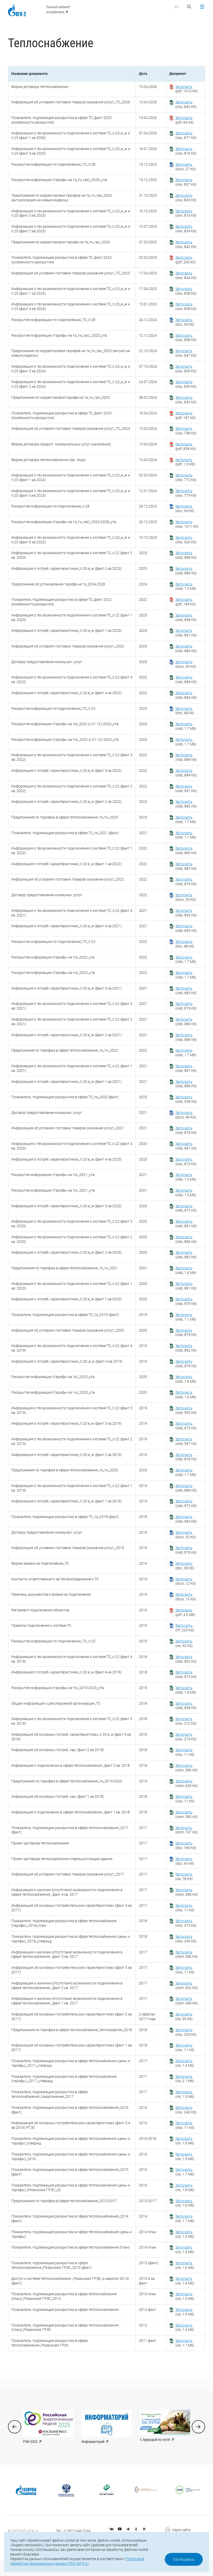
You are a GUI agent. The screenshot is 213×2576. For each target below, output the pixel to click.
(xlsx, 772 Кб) (185, 480)
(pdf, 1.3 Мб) (185, 465)
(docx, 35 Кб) (185, 668)
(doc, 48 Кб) (184, 715)
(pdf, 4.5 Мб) (185, 1622)
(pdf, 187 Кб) (185, 418)
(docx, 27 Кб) (185, 168)
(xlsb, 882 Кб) (186, 1263)
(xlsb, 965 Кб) (186, 1528)
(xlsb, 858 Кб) (186, 1716)
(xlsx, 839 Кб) (185, 371)
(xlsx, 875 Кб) (185, 152)
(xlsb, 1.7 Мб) (185, 731)
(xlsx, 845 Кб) (185, 402)
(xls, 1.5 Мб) (184, 2107)
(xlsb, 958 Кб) (186, 1106)
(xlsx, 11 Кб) (184, 1763)
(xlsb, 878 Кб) (186, 1372)
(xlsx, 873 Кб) (185, 1169)
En (176, 7)
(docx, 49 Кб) (185, 1122)
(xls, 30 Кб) (183, 2029)
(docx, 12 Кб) (185, 1591)
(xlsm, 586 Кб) (186, 1966)
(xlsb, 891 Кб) (186, 637)
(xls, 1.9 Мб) (184, 2326)
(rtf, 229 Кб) (184, 1638)
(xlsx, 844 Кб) (185, 277)
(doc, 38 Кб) (184, 1575)
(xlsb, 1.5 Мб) (185, 590)
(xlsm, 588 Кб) (186, 1904)
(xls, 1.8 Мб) (184, 2201)
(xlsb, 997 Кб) (186, 1450)
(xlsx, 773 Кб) (185, 496)
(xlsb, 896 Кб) (186, 1247)
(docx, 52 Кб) (185, 1544)
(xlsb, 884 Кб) (186, 652)
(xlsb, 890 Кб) (186, 856)
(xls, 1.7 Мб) (184, 2185)
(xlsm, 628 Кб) (186, 1794)
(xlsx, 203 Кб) (185, 2045)
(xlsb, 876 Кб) (186, 1137)
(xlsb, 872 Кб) (186, 1216)
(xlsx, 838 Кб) (185, 293)
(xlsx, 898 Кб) (185, 340)
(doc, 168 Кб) (185, 1857)
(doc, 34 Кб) (184, 324)
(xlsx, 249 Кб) (185, 1951)
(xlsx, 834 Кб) (185, 230)
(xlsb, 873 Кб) (186, 1435)
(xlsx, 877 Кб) (185, 136)
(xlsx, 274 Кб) (185, 1747)
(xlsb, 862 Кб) (186, 1669)
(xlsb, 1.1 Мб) (185, 840)
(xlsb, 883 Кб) (186, 871)
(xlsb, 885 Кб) (186, 809)
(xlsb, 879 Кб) (186, 887)
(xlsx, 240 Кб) (185, 2123)
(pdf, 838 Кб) (185, 449)
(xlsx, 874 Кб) (185, 215)
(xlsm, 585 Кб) (186, 1826)
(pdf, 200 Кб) (185, 261)
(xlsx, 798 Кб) (185, 434)
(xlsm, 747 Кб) (186, 1841)
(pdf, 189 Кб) (185, 606)
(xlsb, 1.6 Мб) (185, 1278)
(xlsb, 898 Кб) (186, 559)
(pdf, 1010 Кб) (186, 89)
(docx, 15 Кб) (185, 1607)
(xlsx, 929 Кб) (185, 543)
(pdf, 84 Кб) (184, 121)
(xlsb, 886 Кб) (186, 1044)
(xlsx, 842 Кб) (185, 105)
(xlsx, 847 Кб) (185, 355)
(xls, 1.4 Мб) (184, 2076)
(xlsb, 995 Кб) (186, 1419)
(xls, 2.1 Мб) (184, 2092)
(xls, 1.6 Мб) (184, 2154)
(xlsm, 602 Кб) (186, 1998)
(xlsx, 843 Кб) (185, 199)
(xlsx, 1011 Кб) (186, 527)
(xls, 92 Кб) (183, 1654)
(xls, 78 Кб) (183, 1888)
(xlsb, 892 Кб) (186, 918)
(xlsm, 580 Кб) (186, 1779)
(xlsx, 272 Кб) (185, 1732)
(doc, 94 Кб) (184, 1873)
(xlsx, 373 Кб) (185, 1935)
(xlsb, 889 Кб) (186, 574)
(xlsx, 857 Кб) (185, 183)
